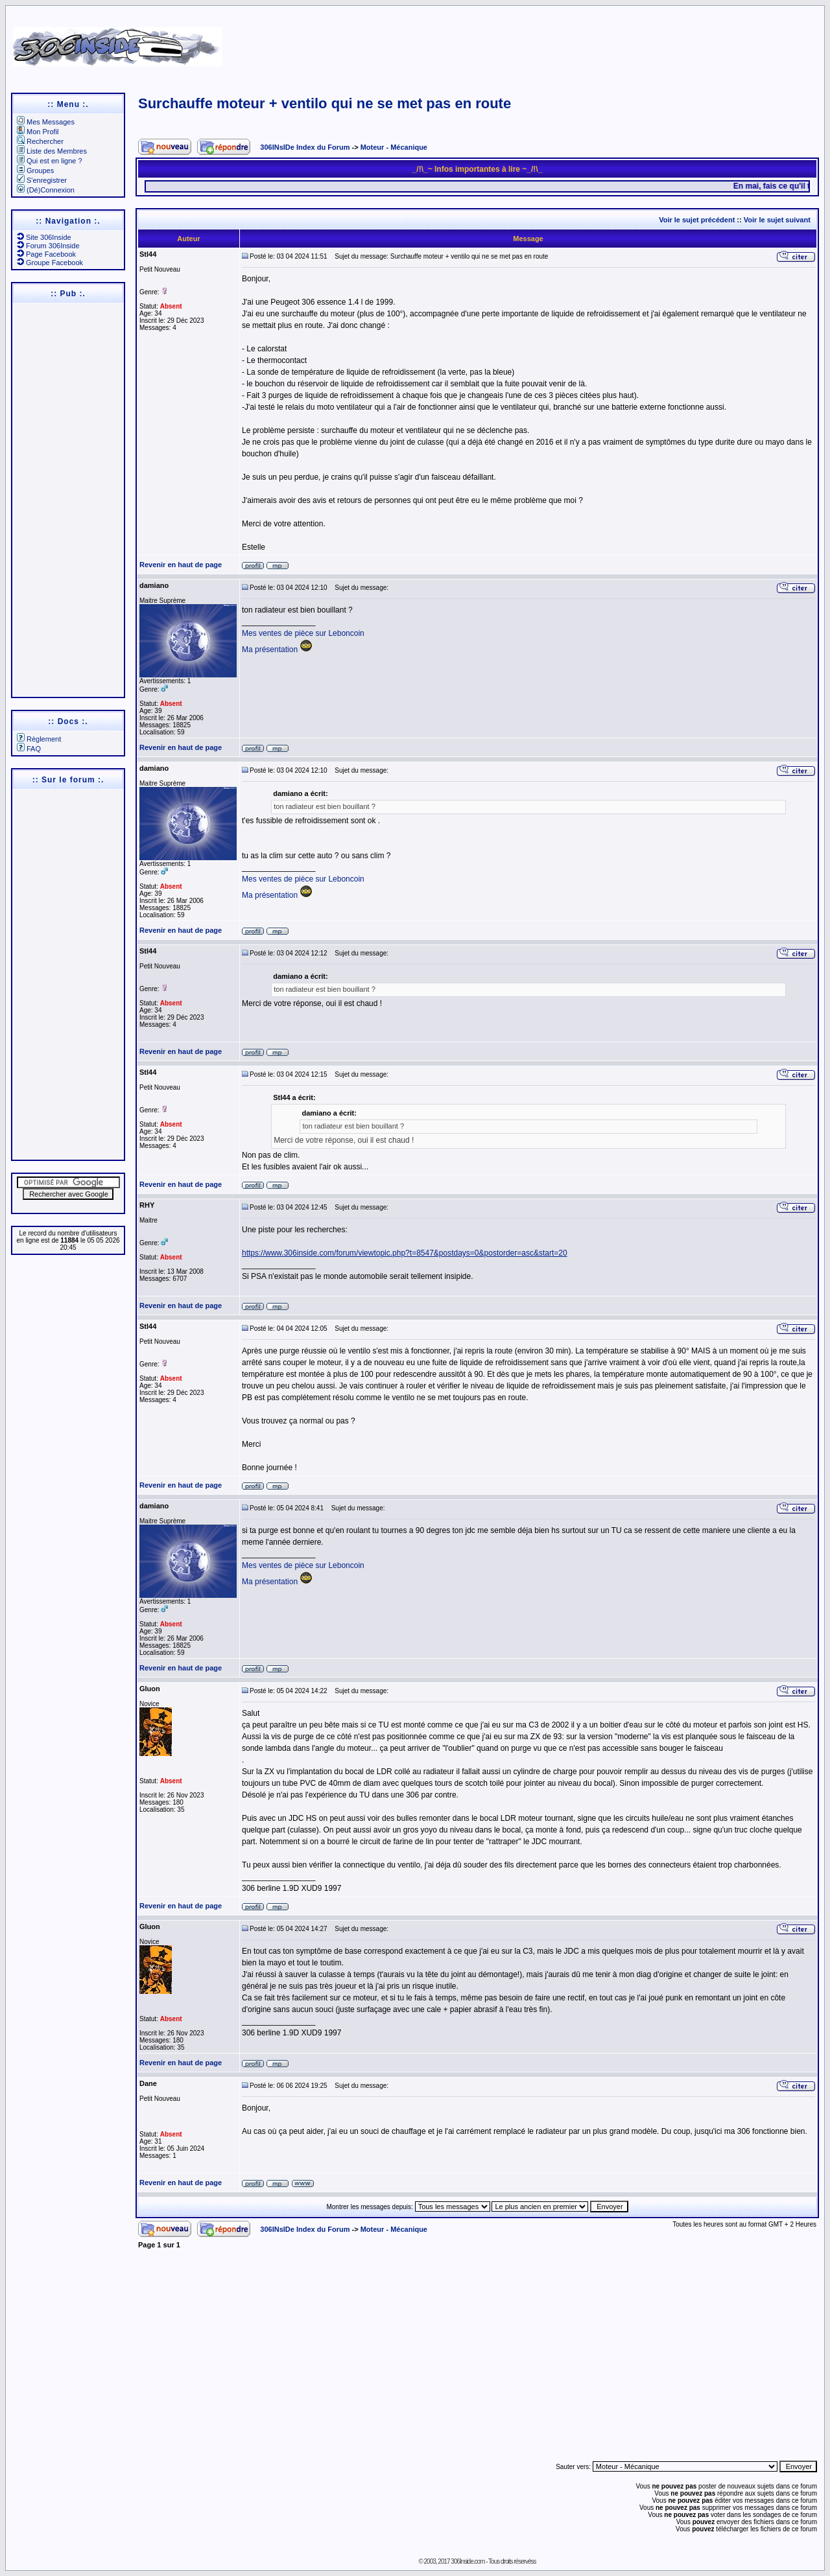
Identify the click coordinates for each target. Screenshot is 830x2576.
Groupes (35, 170)
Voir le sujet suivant (777, 220)
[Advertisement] (539, 42)
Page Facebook (46, 254)
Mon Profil (38, 131)
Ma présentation (270, 649)
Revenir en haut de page (180, 564)
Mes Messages (46, 122)
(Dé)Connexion (46, 190)
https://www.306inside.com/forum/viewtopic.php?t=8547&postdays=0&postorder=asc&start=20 (404, 1253)
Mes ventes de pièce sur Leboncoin (303, 633)
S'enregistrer (42, 180)
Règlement (39, 739)
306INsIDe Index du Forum (305, 147)
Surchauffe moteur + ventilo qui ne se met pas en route (324, 103)
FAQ (29, 749)
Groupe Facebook (50, 262)
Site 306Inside (44, 237)
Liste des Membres (52, 151)
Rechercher (40, 141)
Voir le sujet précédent (697, 220)
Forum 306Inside (48, 246)
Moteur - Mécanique (394, 147)
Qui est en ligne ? (49, 161)
